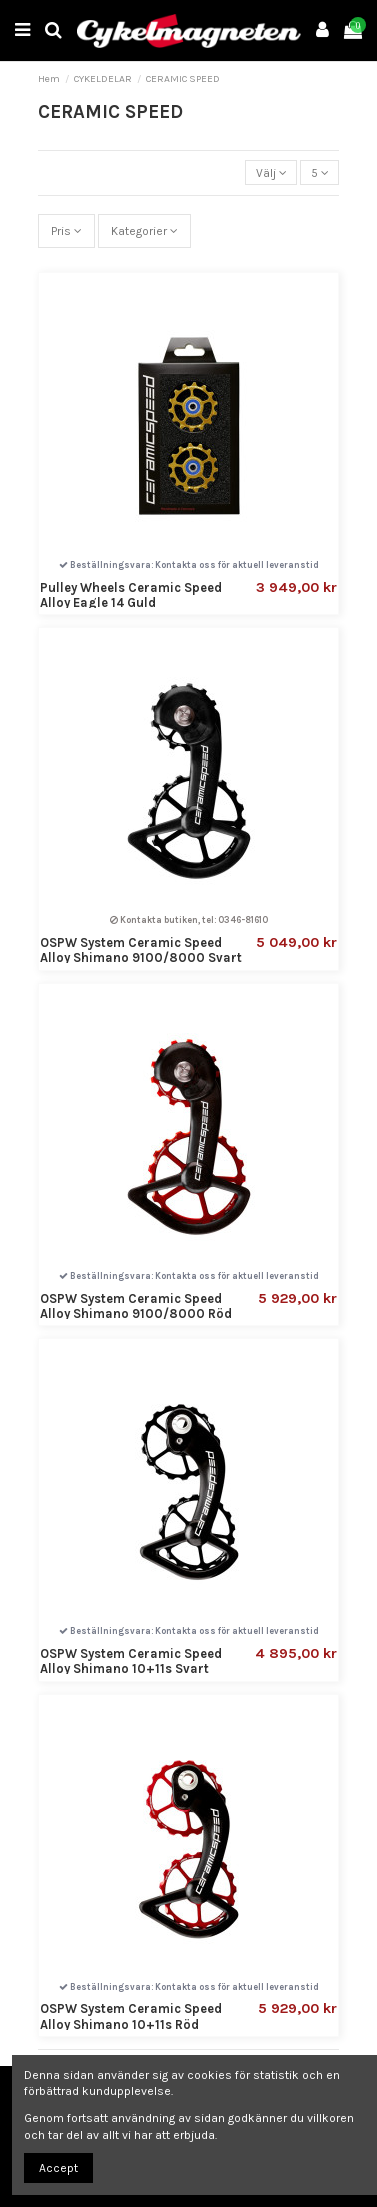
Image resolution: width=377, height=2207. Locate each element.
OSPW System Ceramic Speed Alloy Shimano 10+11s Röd (131, 2016)
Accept (58, 2168)
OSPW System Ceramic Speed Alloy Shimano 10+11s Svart (131, 1661)
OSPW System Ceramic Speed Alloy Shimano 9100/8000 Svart (141, 950)
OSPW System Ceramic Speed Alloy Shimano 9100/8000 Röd (136, 1306)
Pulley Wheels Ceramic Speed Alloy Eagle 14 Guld (131, 595)
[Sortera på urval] (271, 172)
